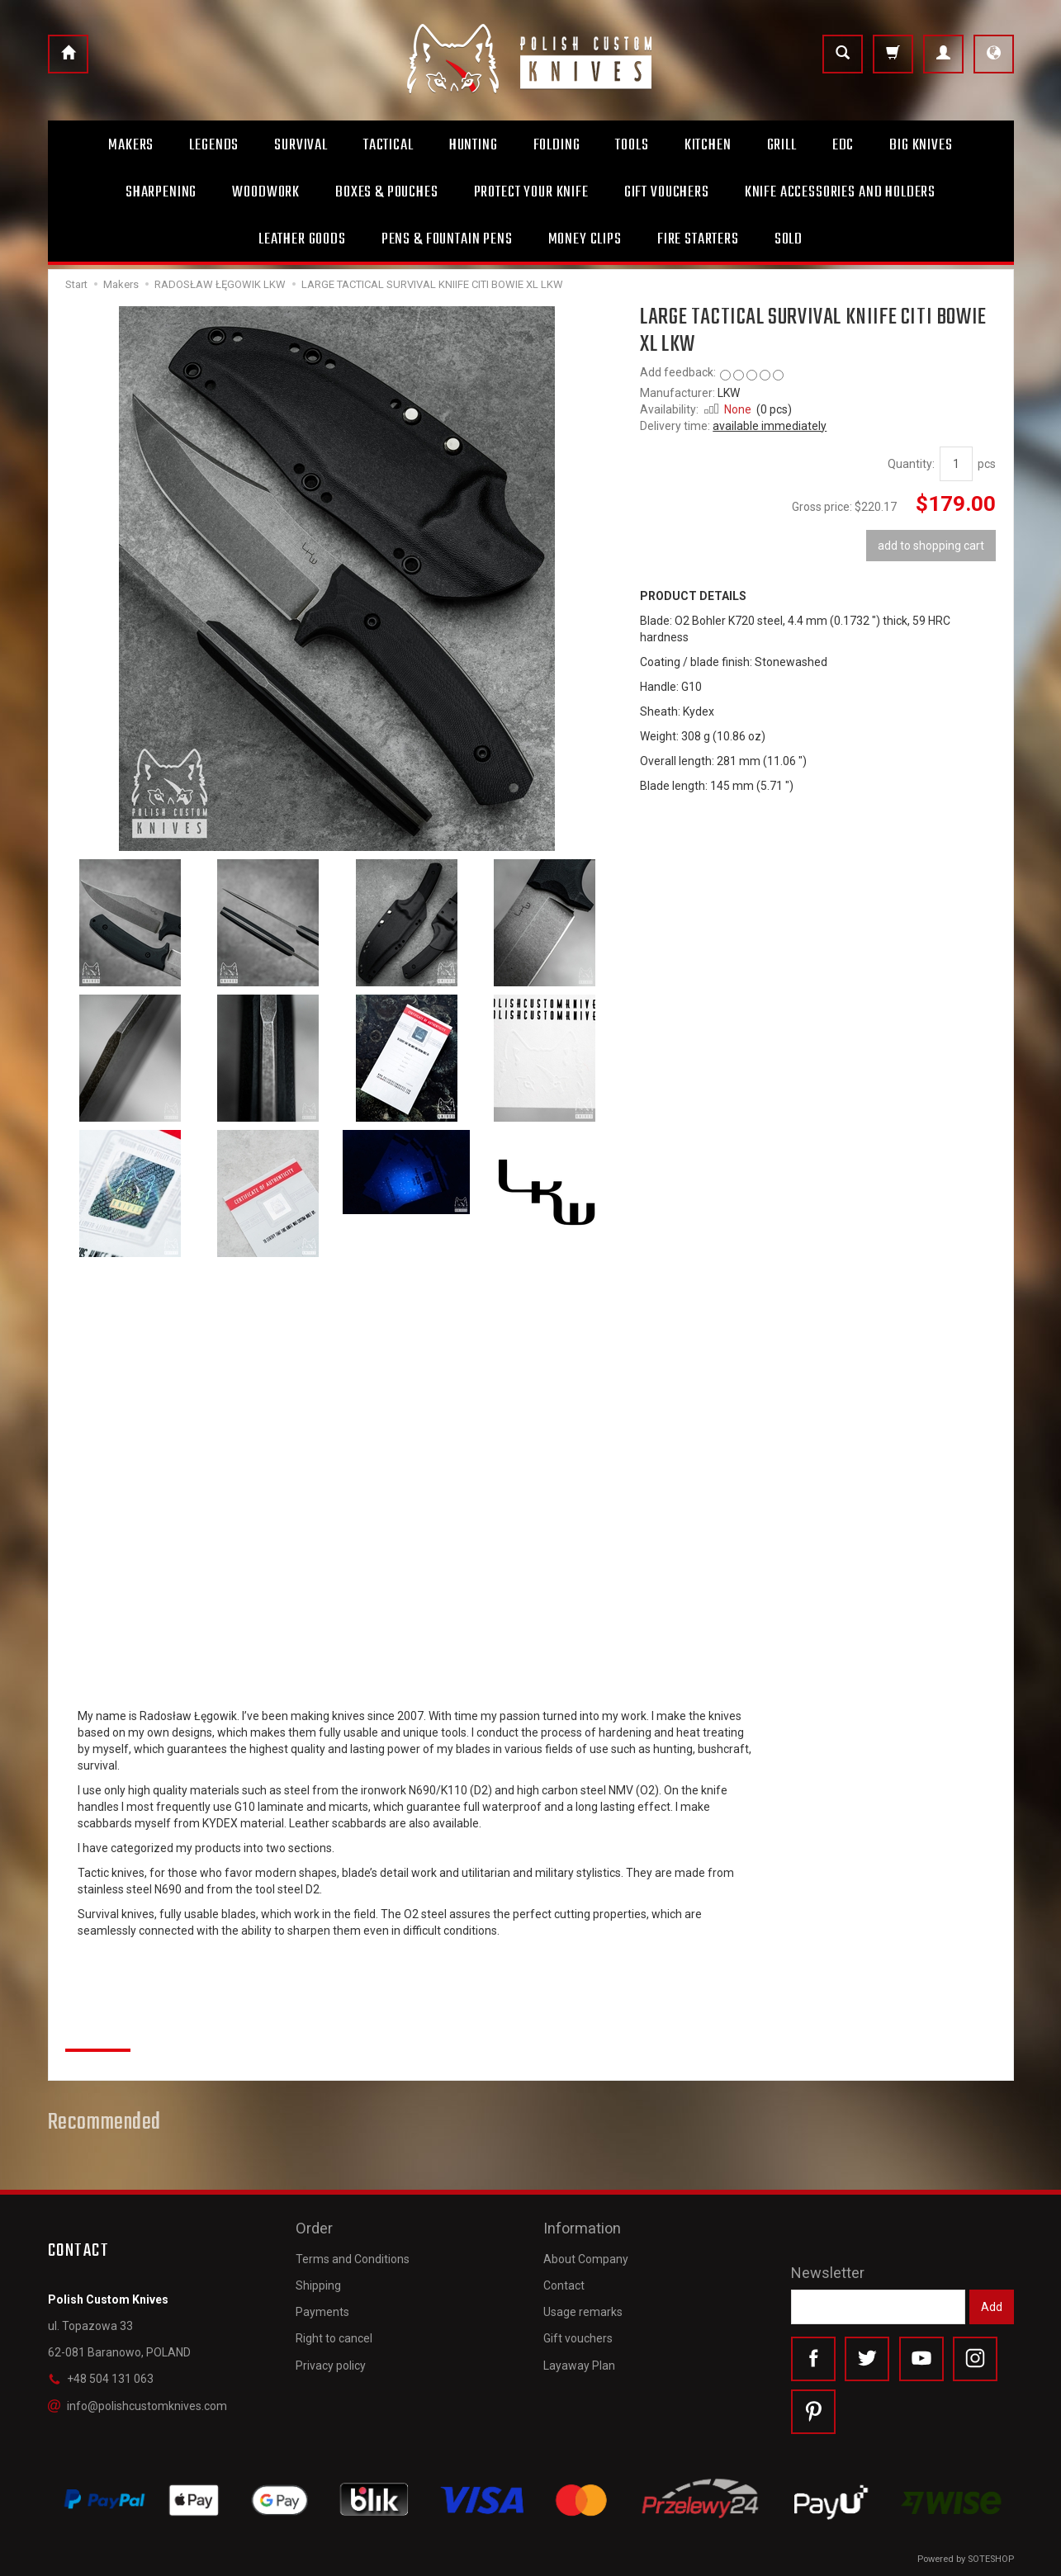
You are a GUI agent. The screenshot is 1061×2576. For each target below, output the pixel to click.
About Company (585, 2257)
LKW (729, 392)
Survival (301, 145)
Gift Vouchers (666, 192)
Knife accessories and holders (840, 192)
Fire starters (698, 239)
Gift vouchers (578, 2337)
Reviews (97, 2031)
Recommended (105, 2123)
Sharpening (161, 192)
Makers (131, 145)
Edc (843, 145)
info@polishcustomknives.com (137, 2406)
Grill (782, 145)
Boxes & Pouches (386, 192)
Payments (322, 2311)
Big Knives (920, 145)
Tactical (388, 145)
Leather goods (302, 239)
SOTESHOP (991, 2559)
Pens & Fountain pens (447, 239)
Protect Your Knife (531, 192)
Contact (564, 2283)
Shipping (318, 2283)
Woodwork (266, 192)
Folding (556, 145)
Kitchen (708, 145)
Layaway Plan (579, 2363)
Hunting (473, 145)
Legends (214, 145)
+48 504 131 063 (101, 2378)
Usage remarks (583, 2311)
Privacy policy (331, 2363)
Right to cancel (334, 2337)
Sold (788, 239)
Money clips (585, 239)
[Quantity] (956, 464)
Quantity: (911, 463)
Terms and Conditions (353, 2257)
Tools (631, 145)
